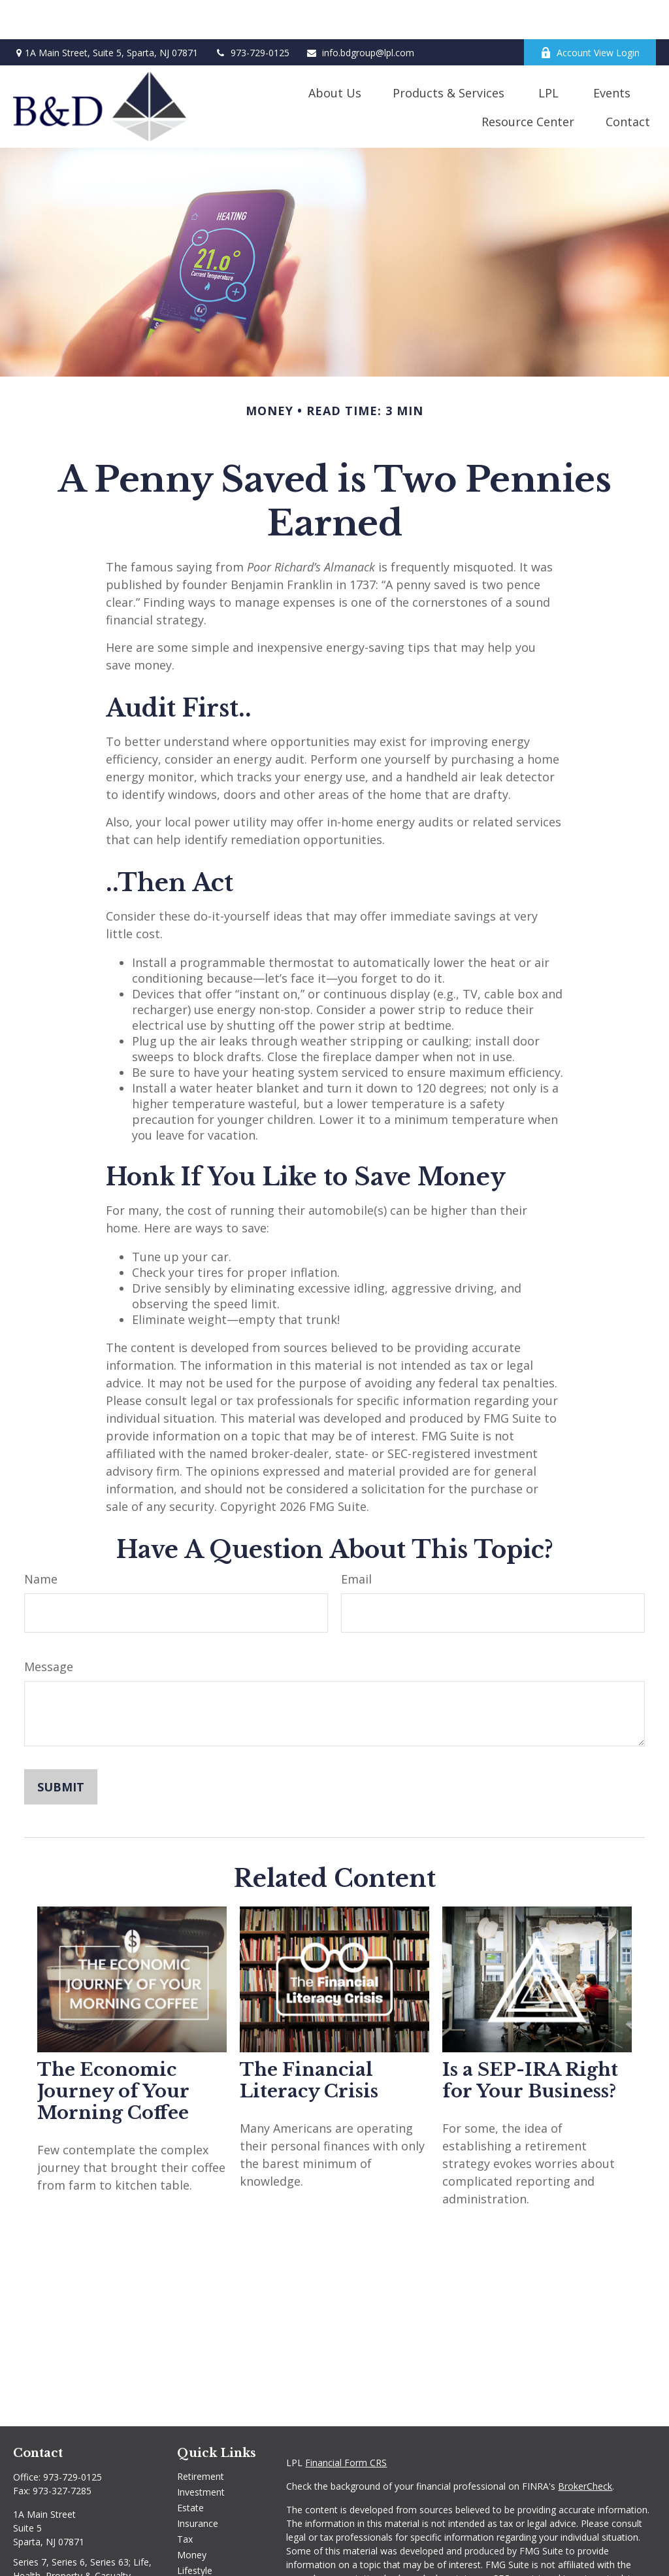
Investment (201, 2453)
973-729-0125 (251, 13)
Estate (190, 2468)
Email (356, 1540)
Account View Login (590, 13)
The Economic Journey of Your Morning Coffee (113, 2052)
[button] (334, 53)
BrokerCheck (585, 2447)
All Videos (197, 2562)
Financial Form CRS (346, 2423)
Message (48, 1627)
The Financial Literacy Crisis (309, 2041)
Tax (185, 2500)
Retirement (200, 2437)
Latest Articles (207, 2547)
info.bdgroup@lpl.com (360, 13)
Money (191, 2515)
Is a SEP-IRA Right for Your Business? (530, 2041)
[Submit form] (60, 1747)
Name (40, 1540)
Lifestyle (194, 2531)
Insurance (197, 2484)
